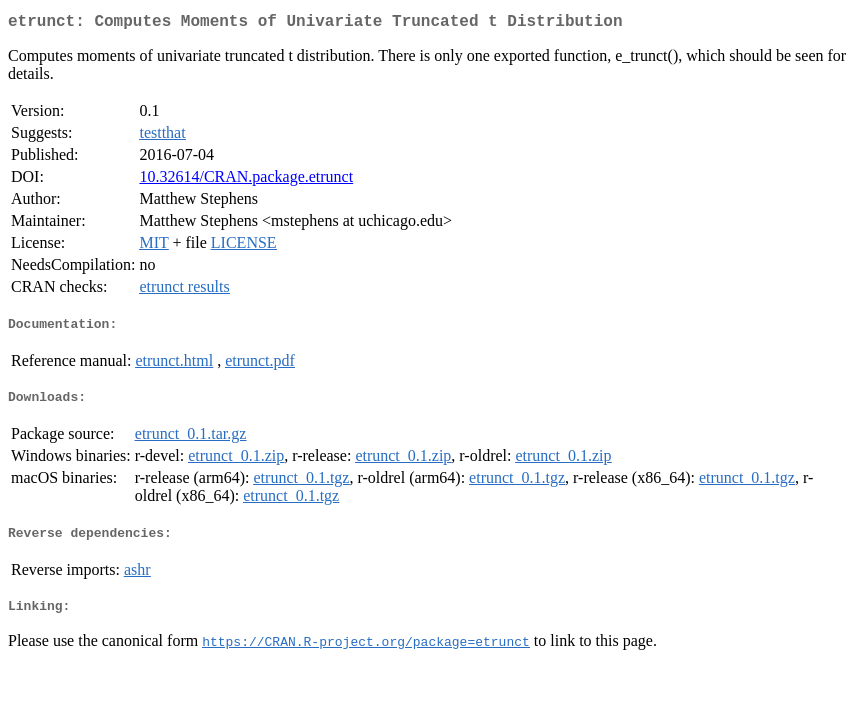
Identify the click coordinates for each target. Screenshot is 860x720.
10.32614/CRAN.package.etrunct (246, 180)
